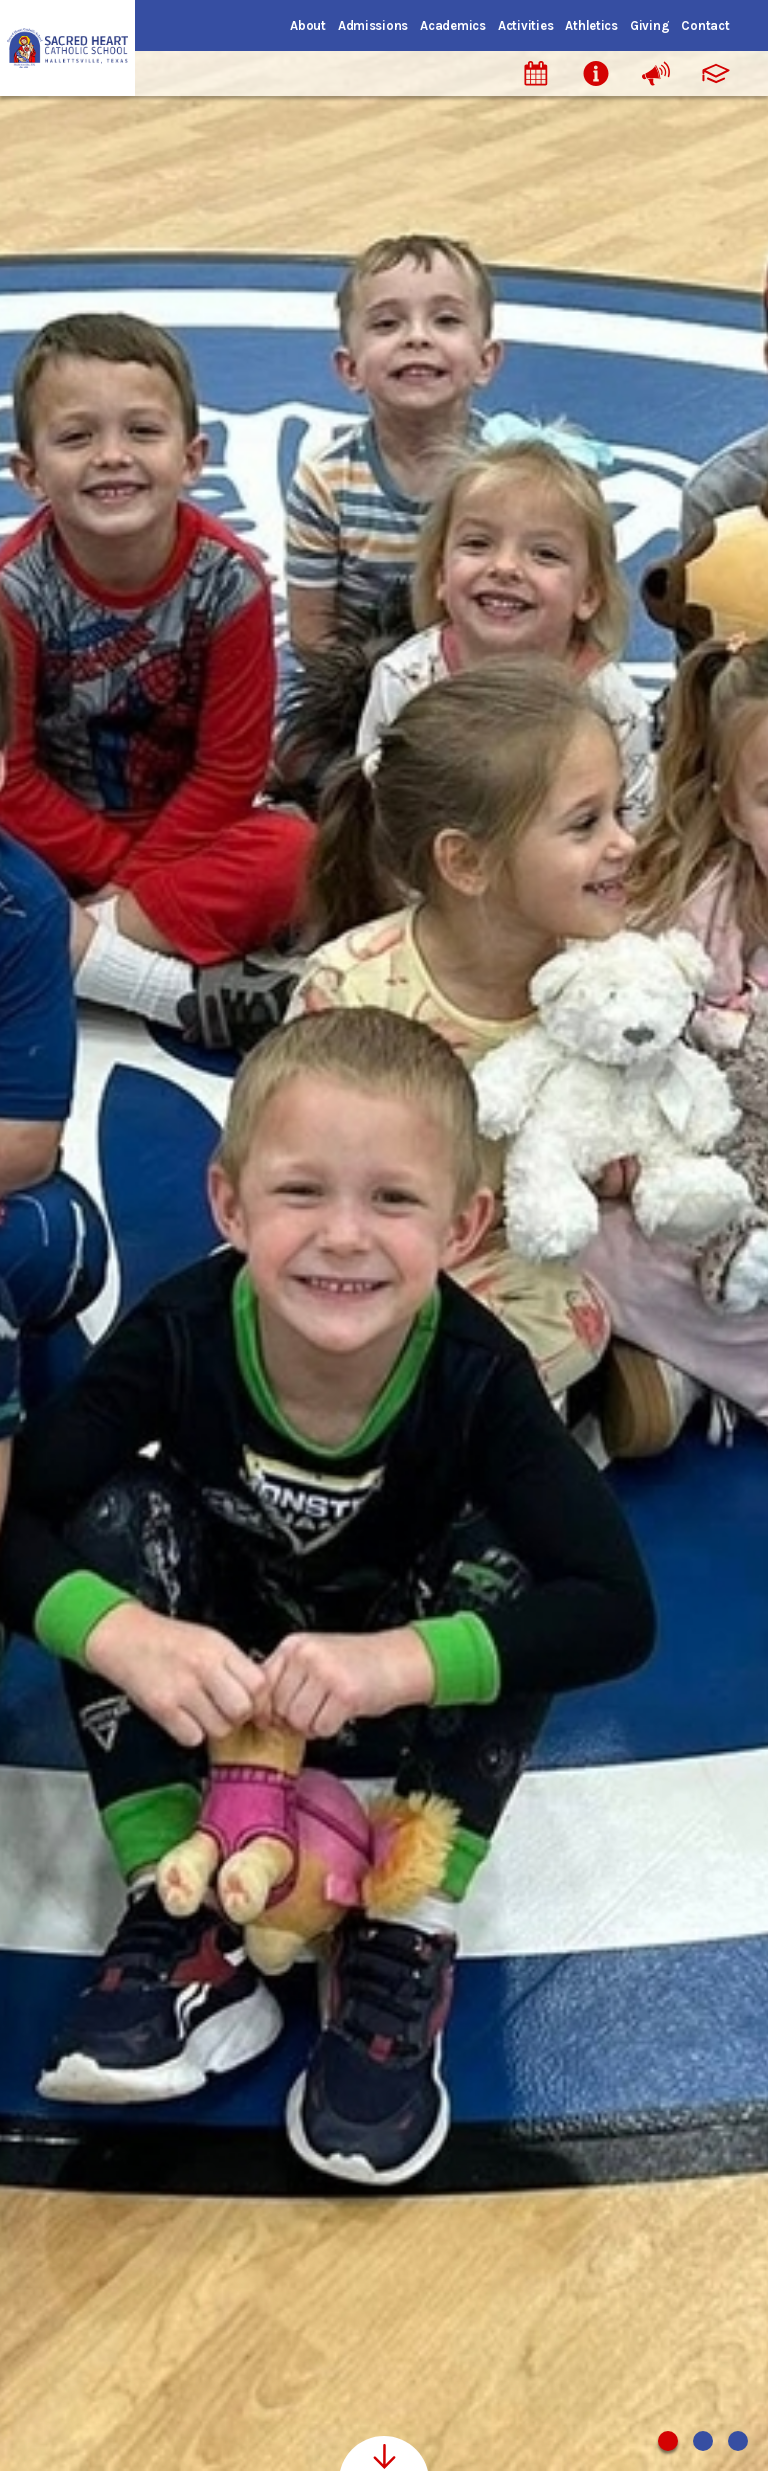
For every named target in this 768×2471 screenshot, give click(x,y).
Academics (453, 25)
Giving (649, 25)
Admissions (373, 25)
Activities (525, 25)
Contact (705, 25)
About (308, 25)
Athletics (591, 25)
